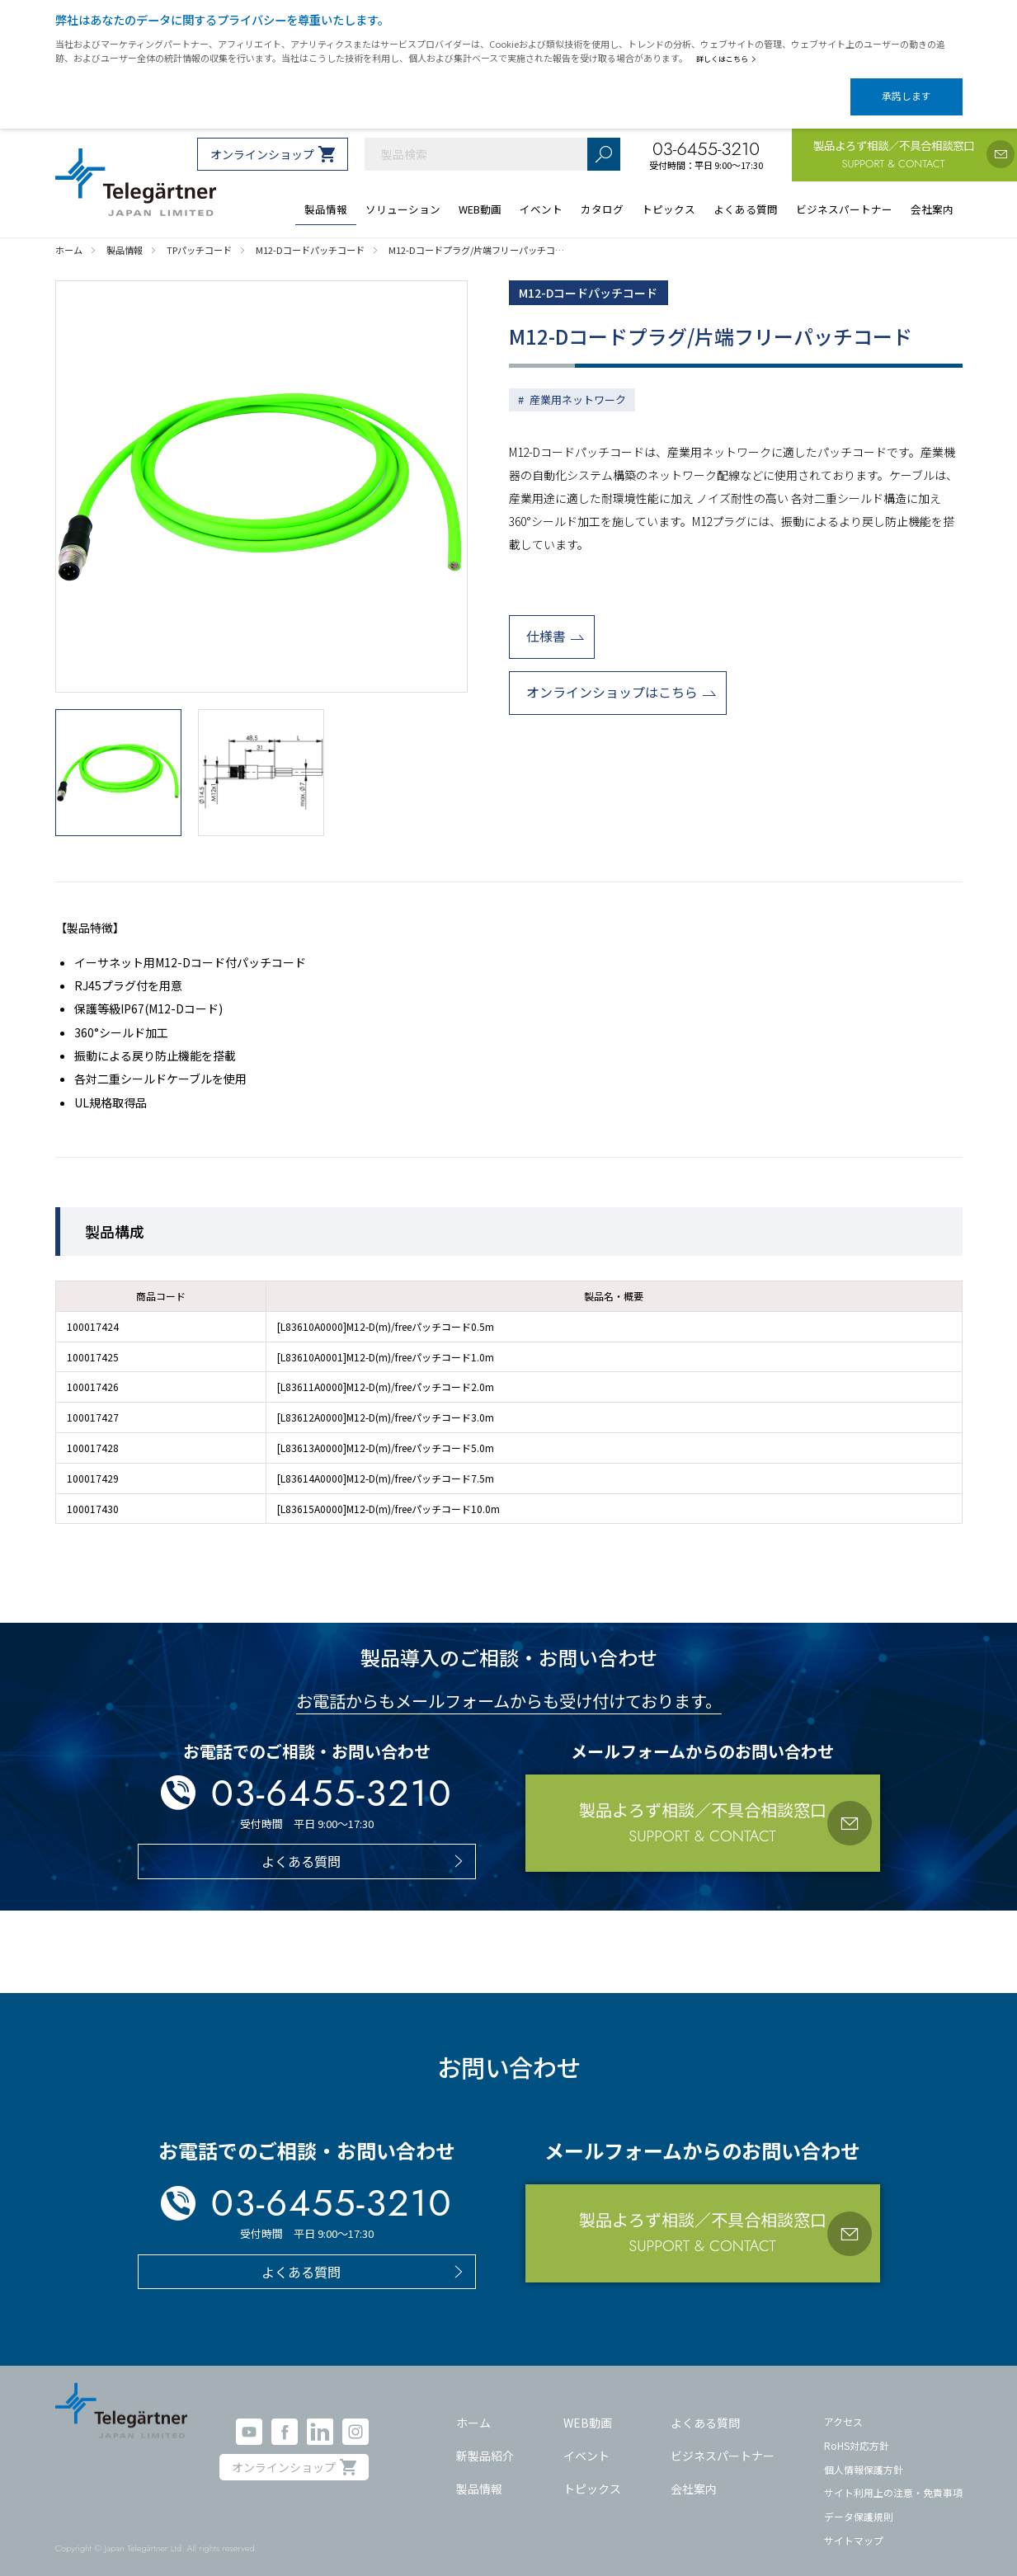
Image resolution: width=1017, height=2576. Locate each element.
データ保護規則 (858, 2502)
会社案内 (694, 2474)
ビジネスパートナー (723, 2441)
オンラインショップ (262, 140)
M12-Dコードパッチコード (600, 279)
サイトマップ (853, 2525)
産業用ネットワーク (578, 389)
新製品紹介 (485, 2441)
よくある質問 (705, 2408)
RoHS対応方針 (856, 2431)
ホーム (473, 2408)
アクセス (843, 2407)
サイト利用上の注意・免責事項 (893, 2478)
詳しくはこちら (729, 58)
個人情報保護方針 (863, 2454)
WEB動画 (587, 2408)
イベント (586, 2441)
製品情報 (479, 2474)
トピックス (592, 2474)
